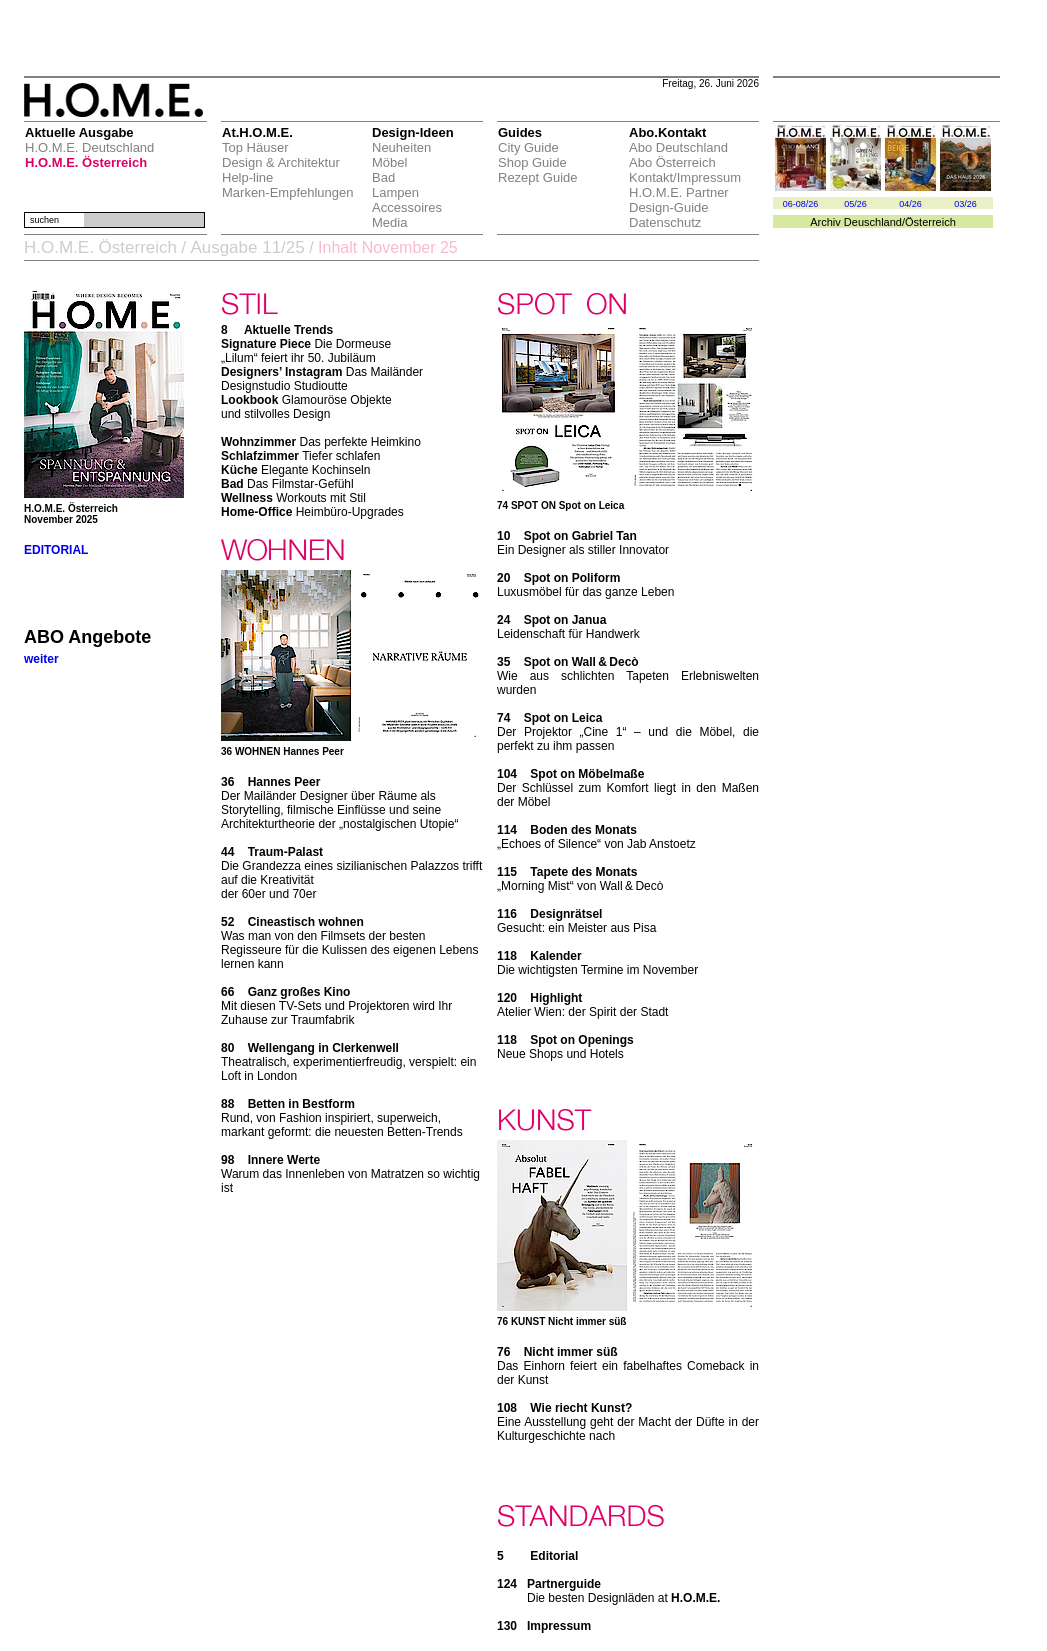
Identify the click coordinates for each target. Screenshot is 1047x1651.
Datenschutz (665, 222)
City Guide (528, 147)
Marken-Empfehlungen (288, 192)
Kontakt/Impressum (685, 177)
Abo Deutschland (678, 147)
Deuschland (873, 222)
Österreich (930, 222)
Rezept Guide (538, 177)
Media (389, 222)
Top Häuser (255, 147)
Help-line (247, 177)
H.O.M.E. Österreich (86, 162)
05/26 (855, 204)
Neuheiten (401, 147)
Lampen (395, 192)
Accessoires (407, 207)
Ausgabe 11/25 (247, 247)
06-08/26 (801, 204)
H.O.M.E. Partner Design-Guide (679, 200)
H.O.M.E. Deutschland (89, 147)
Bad (383, 177)
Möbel (389, 162)
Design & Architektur (281, 162)
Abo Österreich (672, 162)
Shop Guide (532, 162)
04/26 (910, 204)
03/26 (965, 204)
